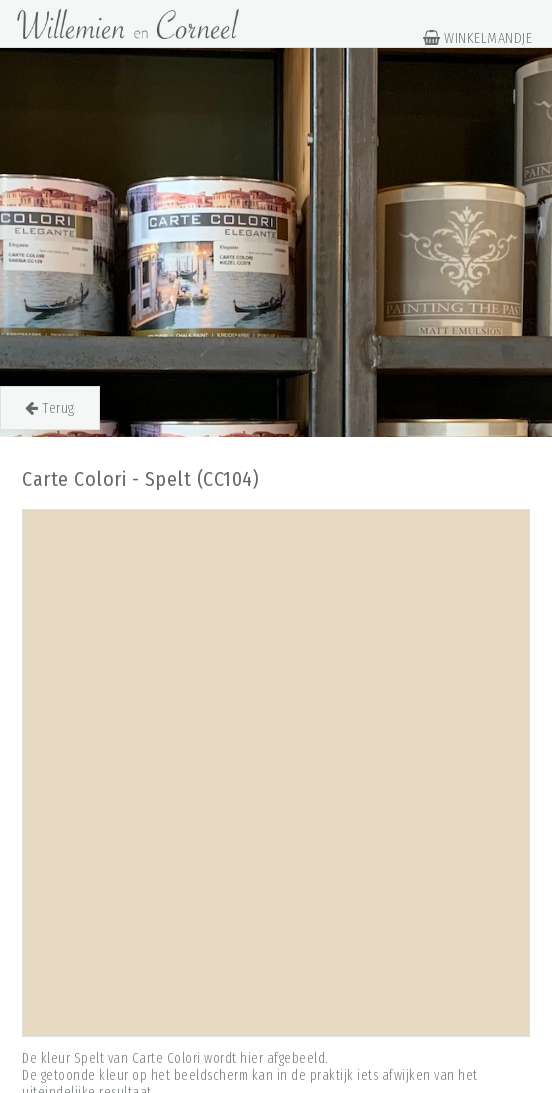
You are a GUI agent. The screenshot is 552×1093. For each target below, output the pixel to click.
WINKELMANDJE (477, 38)
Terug (50, 408)
